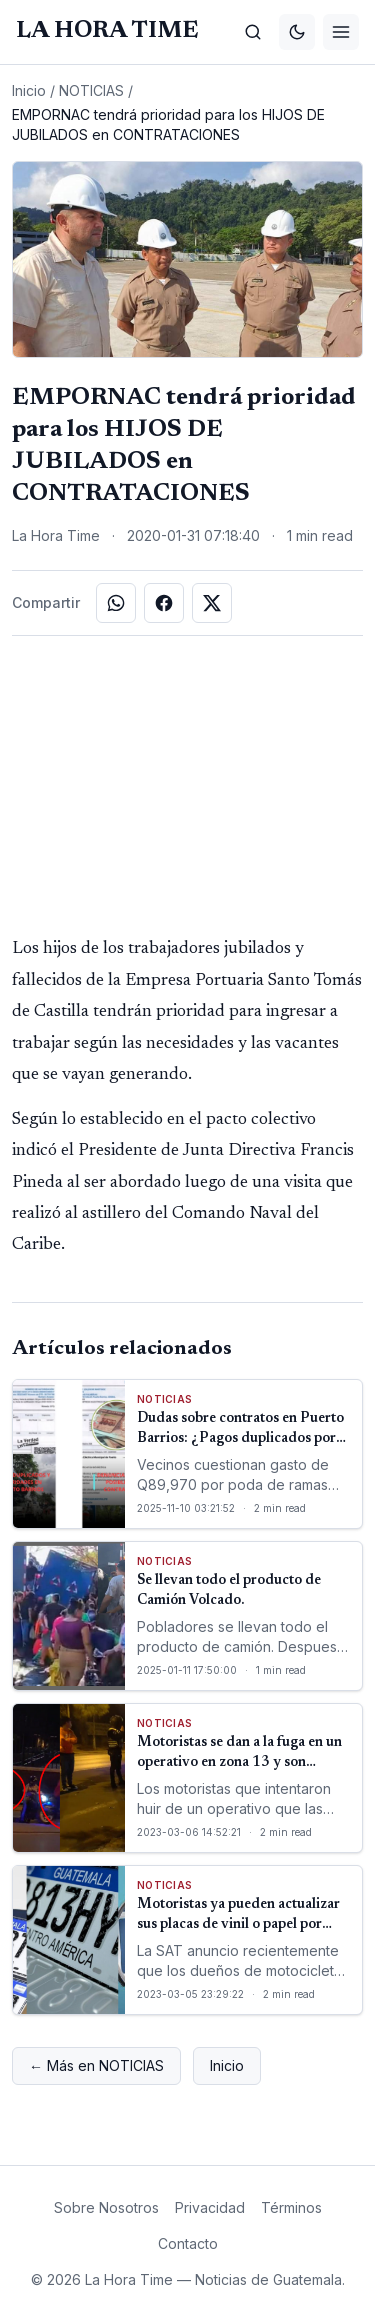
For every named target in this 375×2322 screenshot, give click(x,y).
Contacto (188, 2243)
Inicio (29, 90)
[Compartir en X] (212, 603)
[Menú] (341, 32)
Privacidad (210, 2207)
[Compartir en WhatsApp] (116, 603)
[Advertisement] (188, 785)
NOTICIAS (91, 90)
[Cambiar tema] (297, 32)
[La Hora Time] (107, 31)
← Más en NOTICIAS (96, 2065)
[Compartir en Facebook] (164, 603)
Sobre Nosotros (106, 2207)
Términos (291, 2207)
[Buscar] (253, 32)
